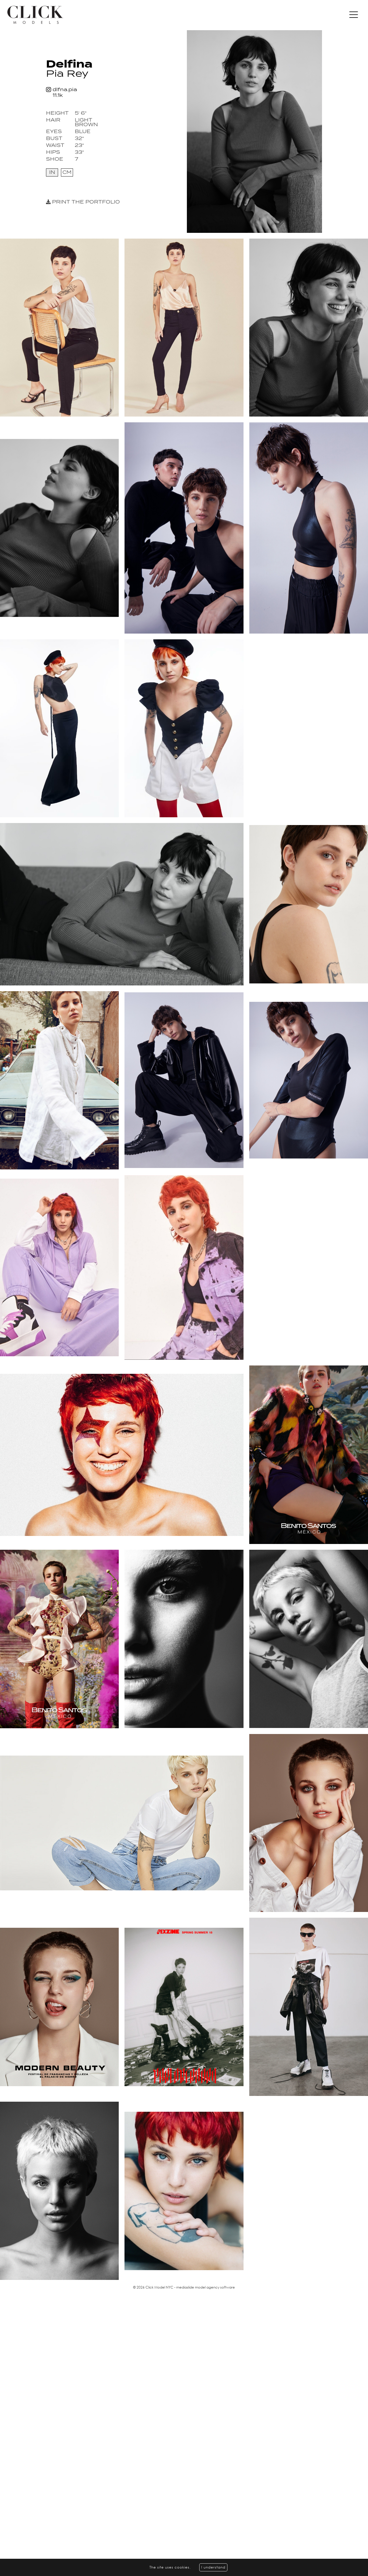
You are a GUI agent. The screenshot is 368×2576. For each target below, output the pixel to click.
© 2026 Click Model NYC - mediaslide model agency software (184, 2287)
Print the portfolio (83, 202)
